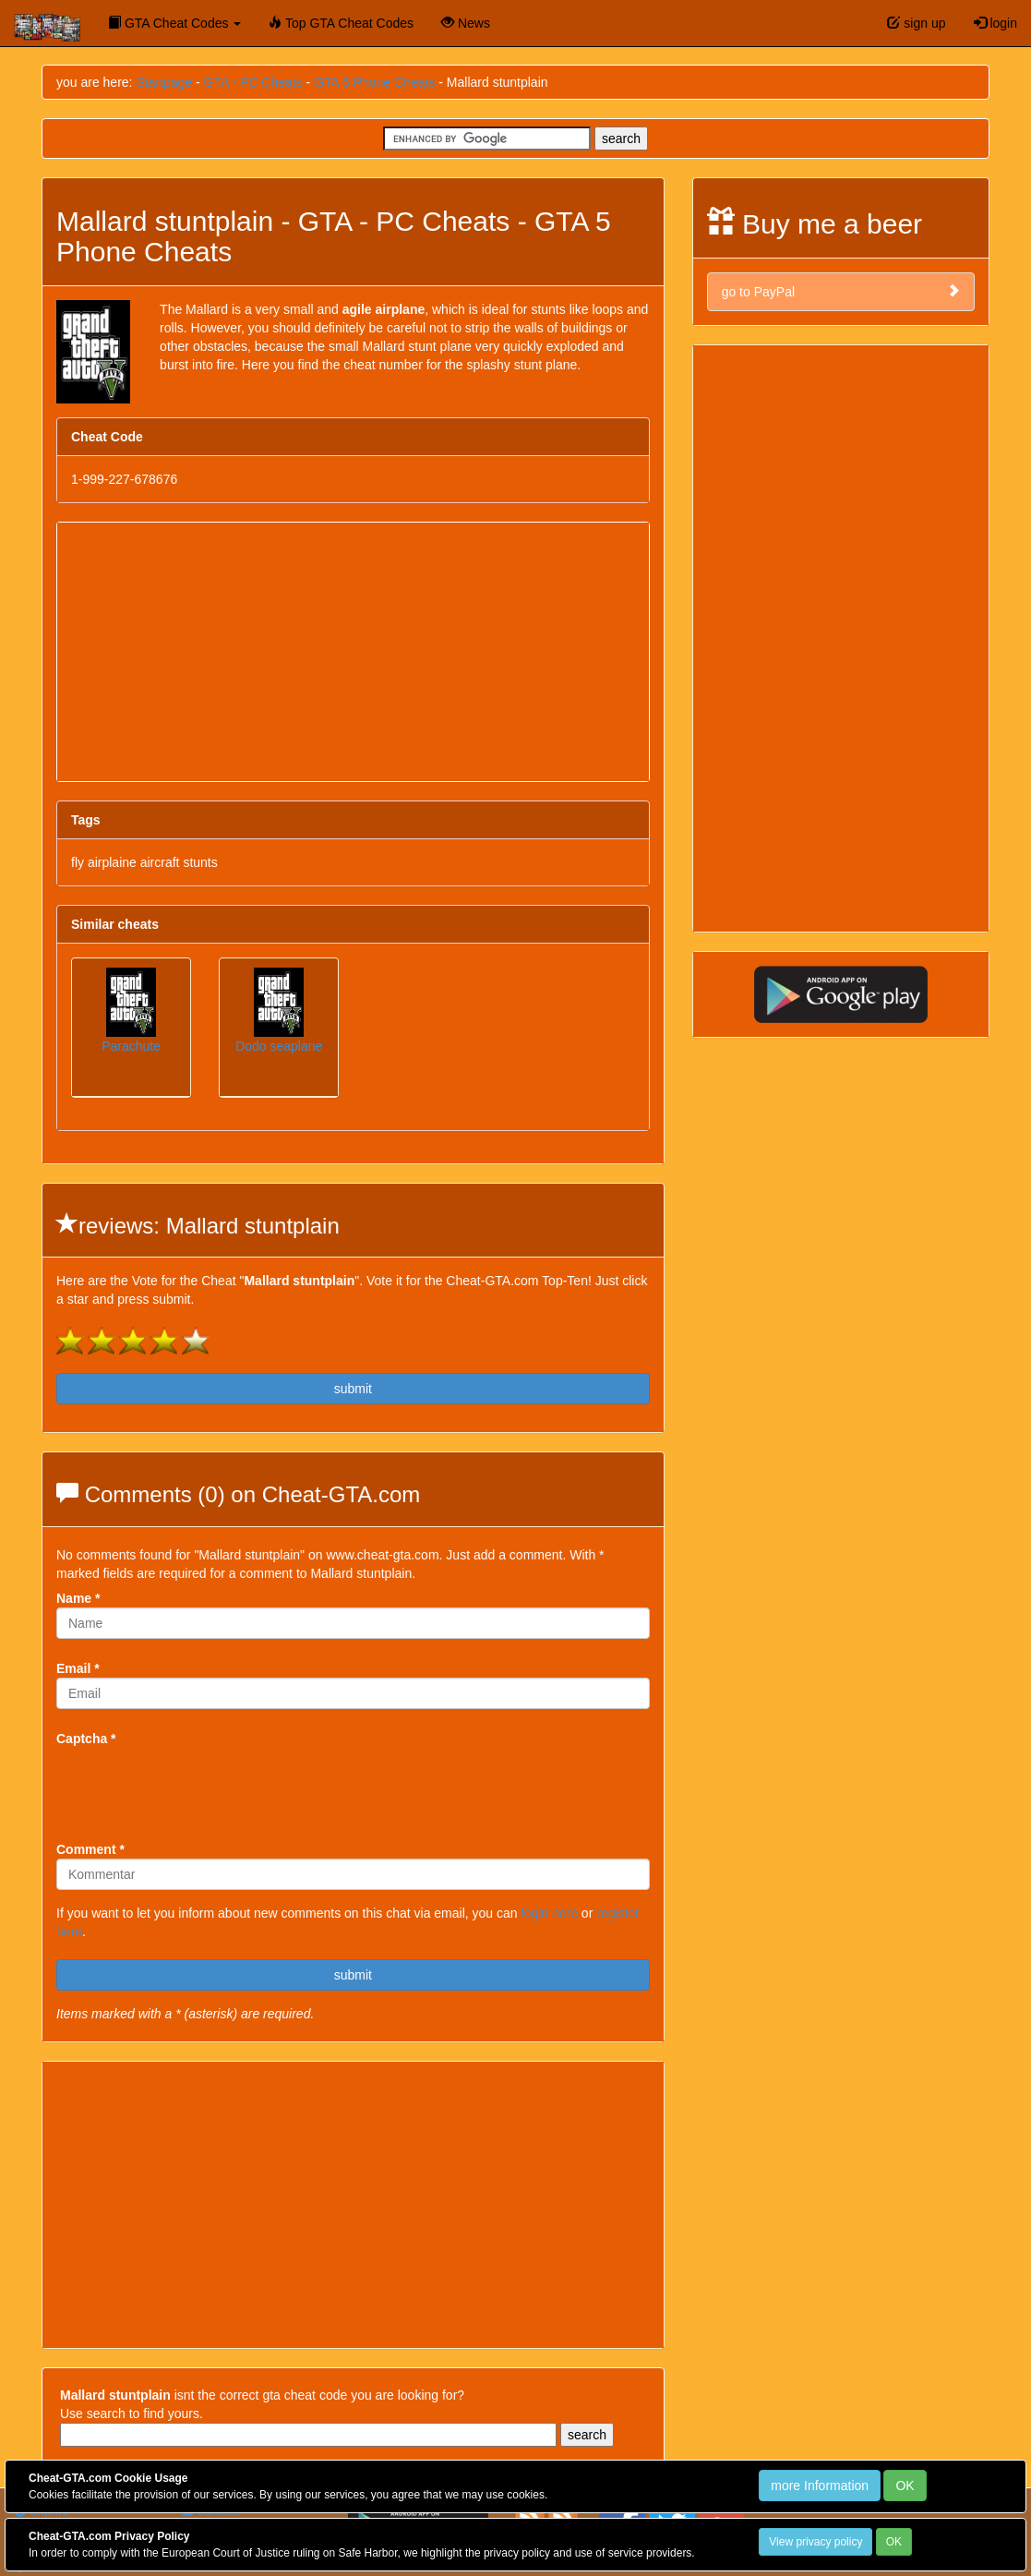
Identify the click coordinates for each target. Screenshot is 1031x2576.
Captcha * (86, 1738)
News (465, 23)
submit (353, 1388)
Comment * (90, 1849)
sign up (916, 23)
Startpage (164, 82)
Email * (78, 1668)
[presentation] (196, 1784)
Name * (78, 1598)
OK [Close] (904, 2485)
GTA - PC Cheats (253, 82)
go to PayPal (841, 291)
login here (549, 1913)
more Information (820, 2485)
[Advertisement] (353, 652)
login (995, 23)
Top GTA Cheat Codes (341, 23)
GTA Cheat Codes (174, 23)
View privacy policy (815, 2541)
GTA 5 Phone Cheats (374, 82)
